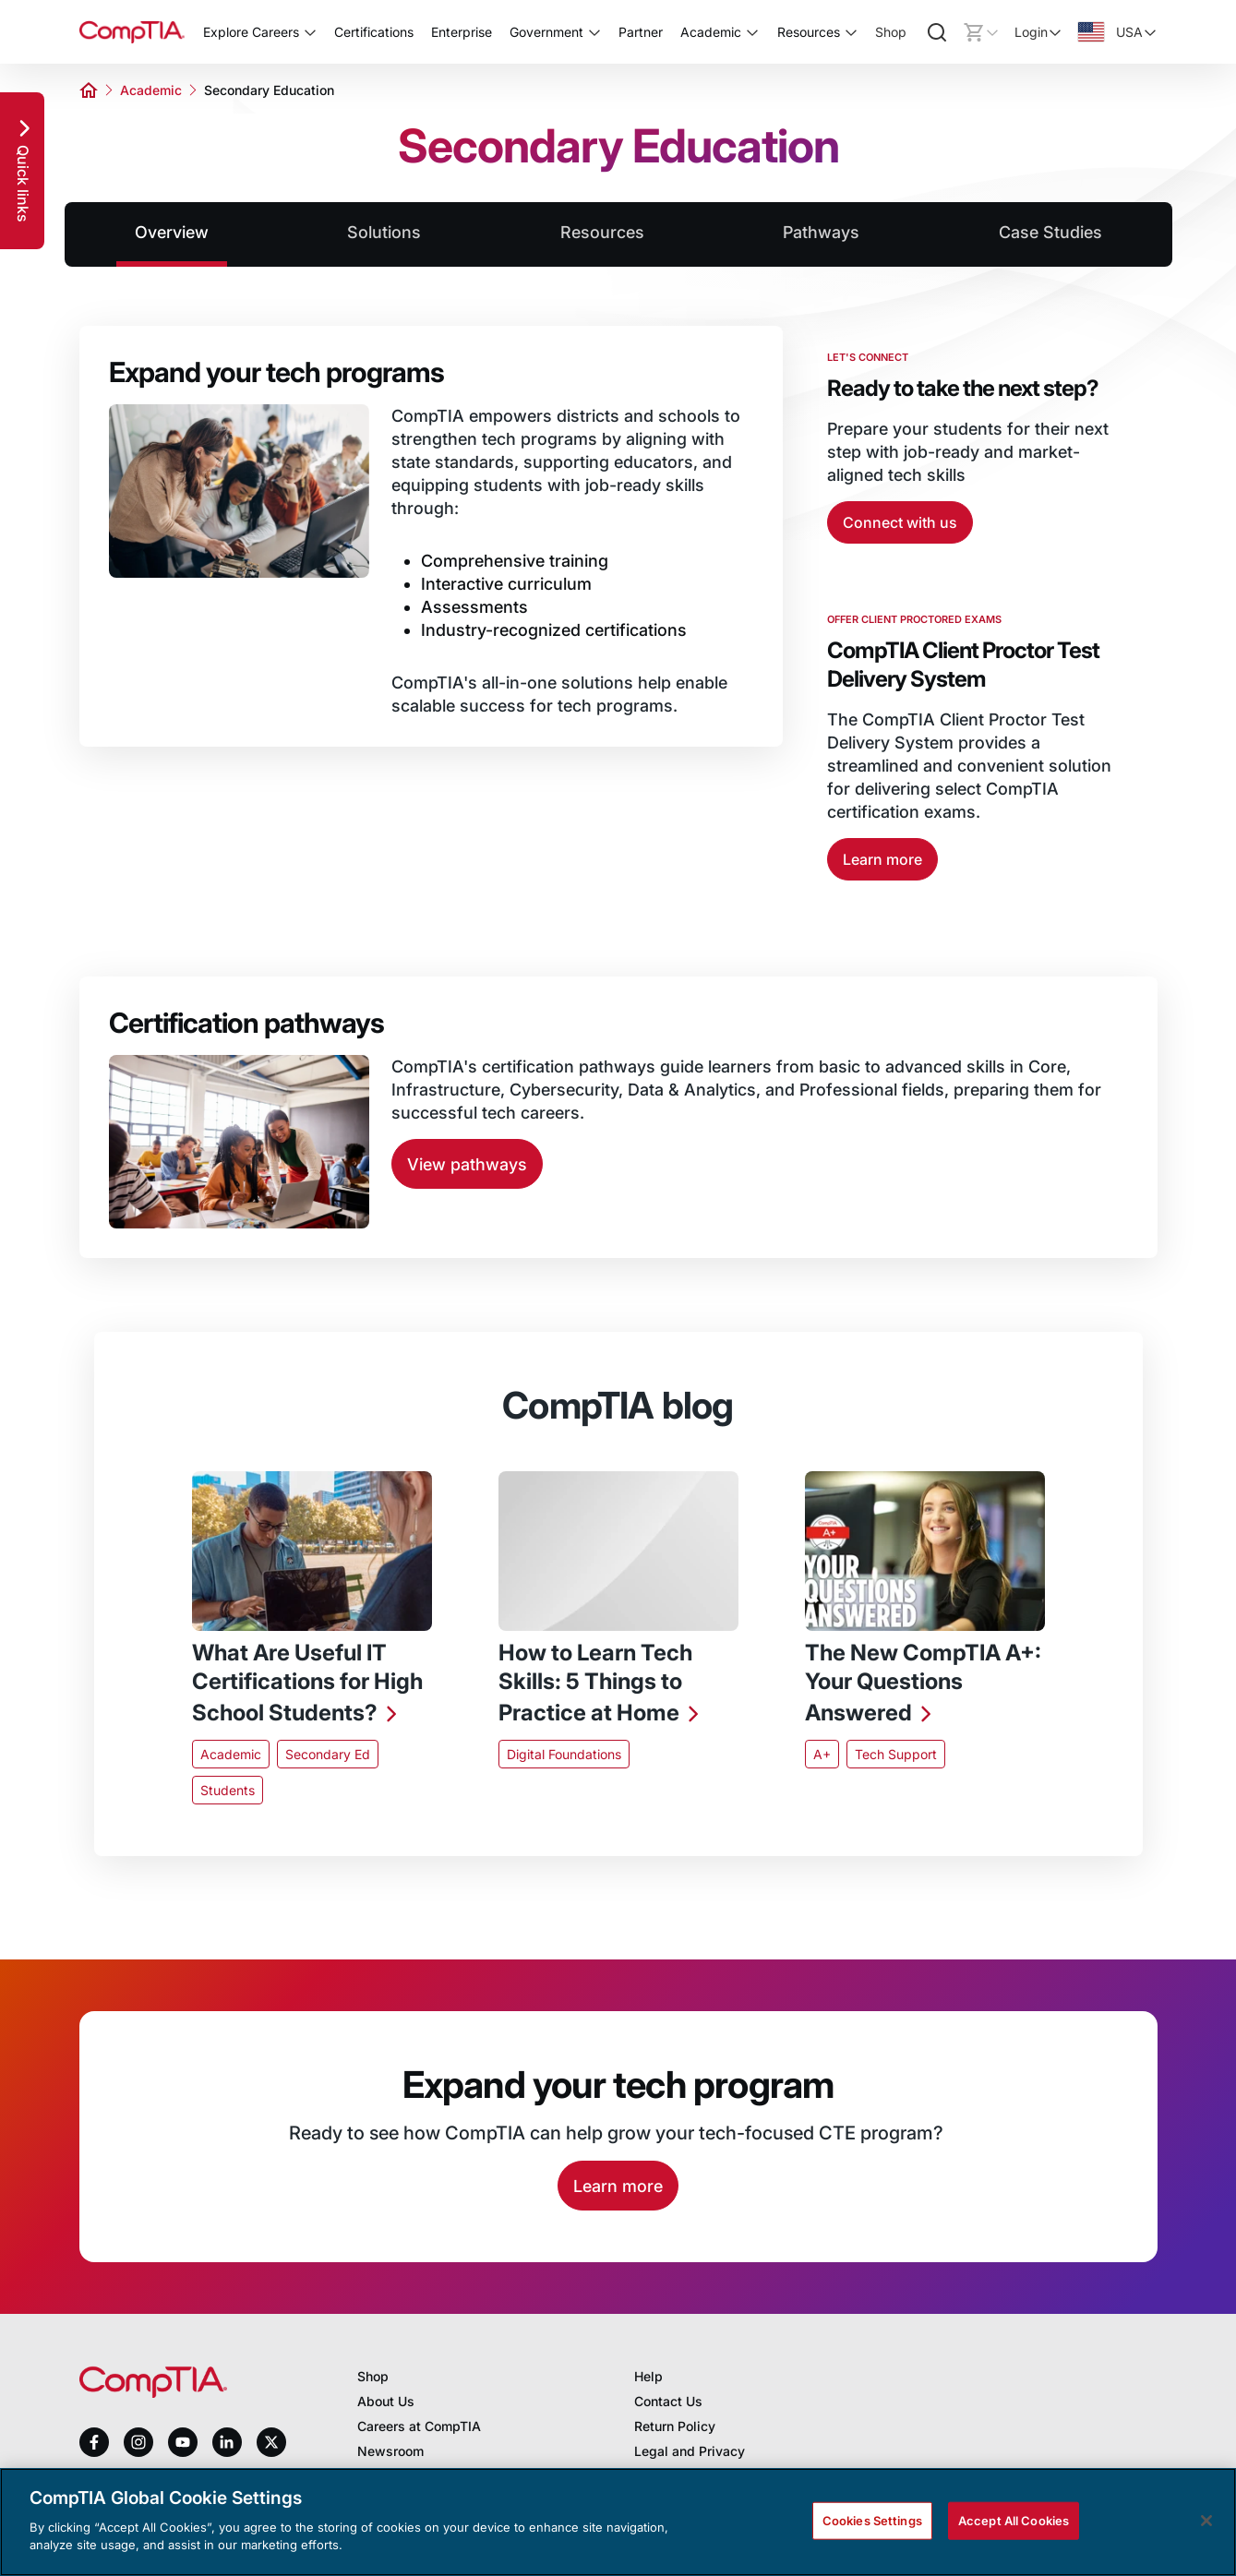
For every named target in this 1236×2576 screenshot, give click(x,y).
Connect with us (900, 522)
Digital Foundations (564, 1754)
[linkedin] (227, 2441)
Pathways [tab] (821, 232)
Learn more (882, 859)
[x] (271, 2442)
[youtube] (183, 2442)
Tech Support (896, 1754)
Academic (151, 90)
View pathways (467, 1164)
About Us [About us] (385, 2401)
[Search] (937, 32)
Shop (890, 32)
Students (227, 1790)
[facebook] (94, 2442)
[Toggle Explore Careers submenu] (310, 32)
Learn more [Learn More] (618, 2186)
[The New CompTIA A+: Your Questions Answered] (925, 1685)
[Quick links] (22, 170)
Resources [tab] (602, 232)
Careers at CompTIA (419, 2426)
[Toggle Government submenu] (594, 32)
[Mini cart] (981, 32)
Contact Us (668, 2401)
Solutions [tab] (384, 232)
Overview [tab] (172, 232)
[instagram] (138, 2442)
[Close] (1206, 2520)
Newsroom (390, 2451)
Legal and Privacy (689, 2451)
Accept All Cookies (1013, 2519)
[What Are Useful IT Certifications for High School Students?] (312, 1685)
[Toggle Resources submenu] (851, 32)
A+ (822, 1754)
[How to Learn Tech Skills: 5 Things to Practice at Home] (618, 1685)
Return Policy (674, 2426)
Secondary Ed (327, 1754)
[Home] (132, 31)
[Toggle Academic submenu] (752, 32)
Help (648, 2376)
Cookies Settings (872, 2519)
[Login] (1038, 32)
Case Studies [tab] (1050, 232)
